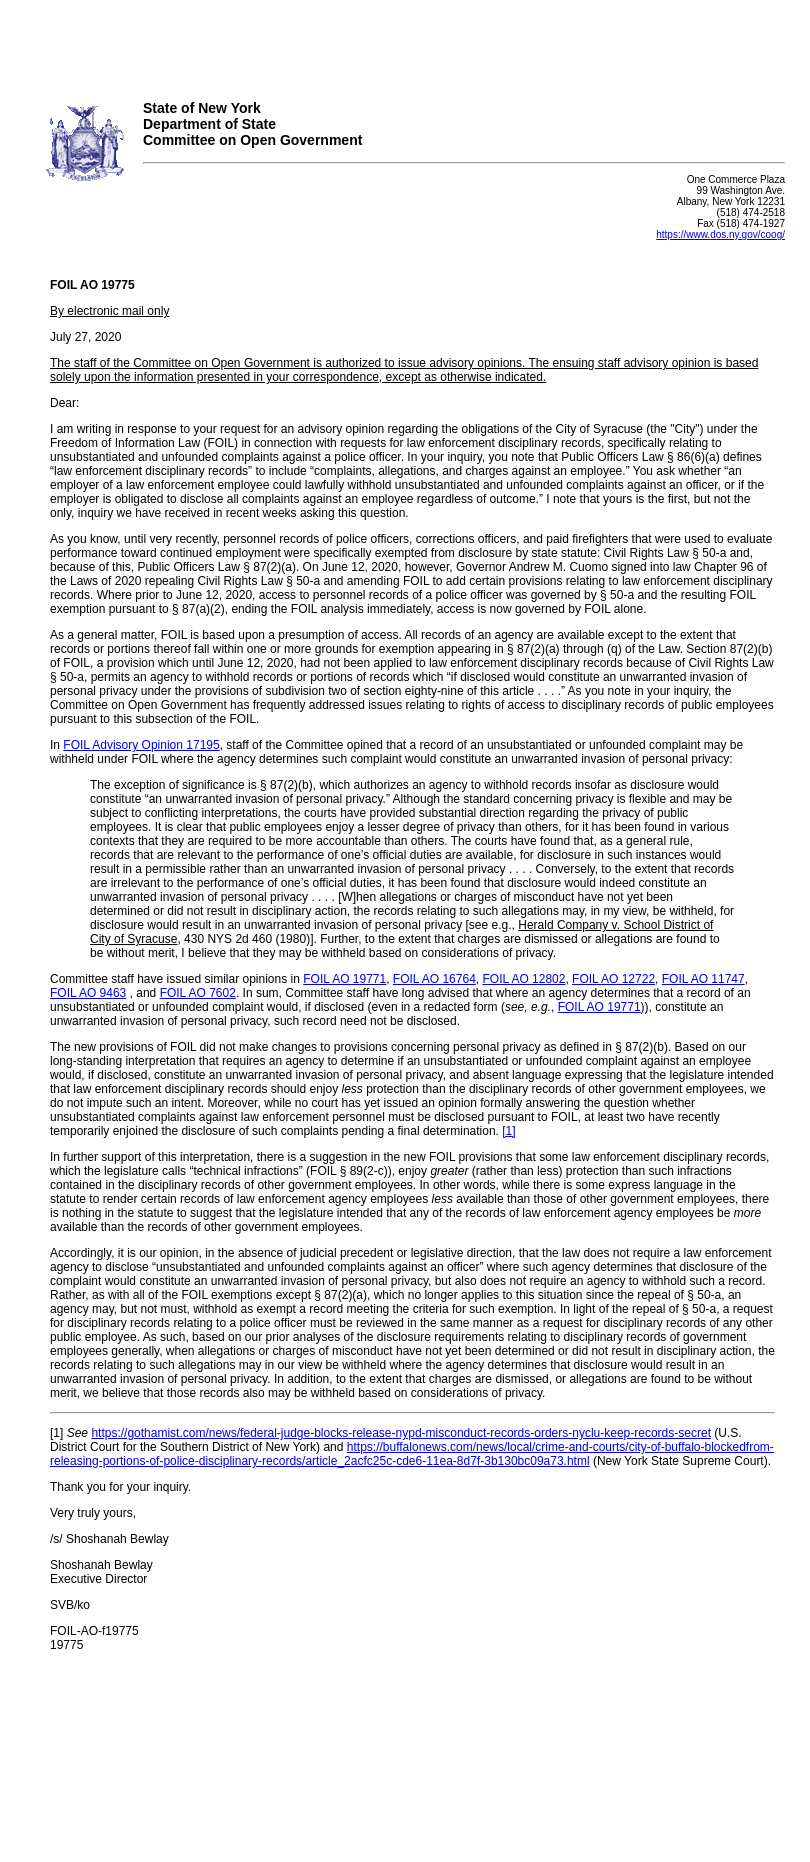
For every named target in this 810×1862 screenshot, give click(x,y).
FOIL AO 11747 (703, 979)
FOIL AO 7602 (198, 993)
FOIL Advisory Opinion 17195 (141, 745)
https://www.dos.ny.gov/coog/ (720, 234)
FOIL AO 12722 (613, 979)
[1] (508, 1131)
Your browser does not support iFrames (405, 43)
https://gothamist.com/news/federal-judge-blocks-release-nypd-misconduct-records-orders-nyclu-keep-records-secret (401, 1433)
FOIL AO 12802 (523, 979)
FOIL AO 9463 (88, 993)
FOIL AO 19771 (344, 979)
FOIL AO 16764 (434, 979)
